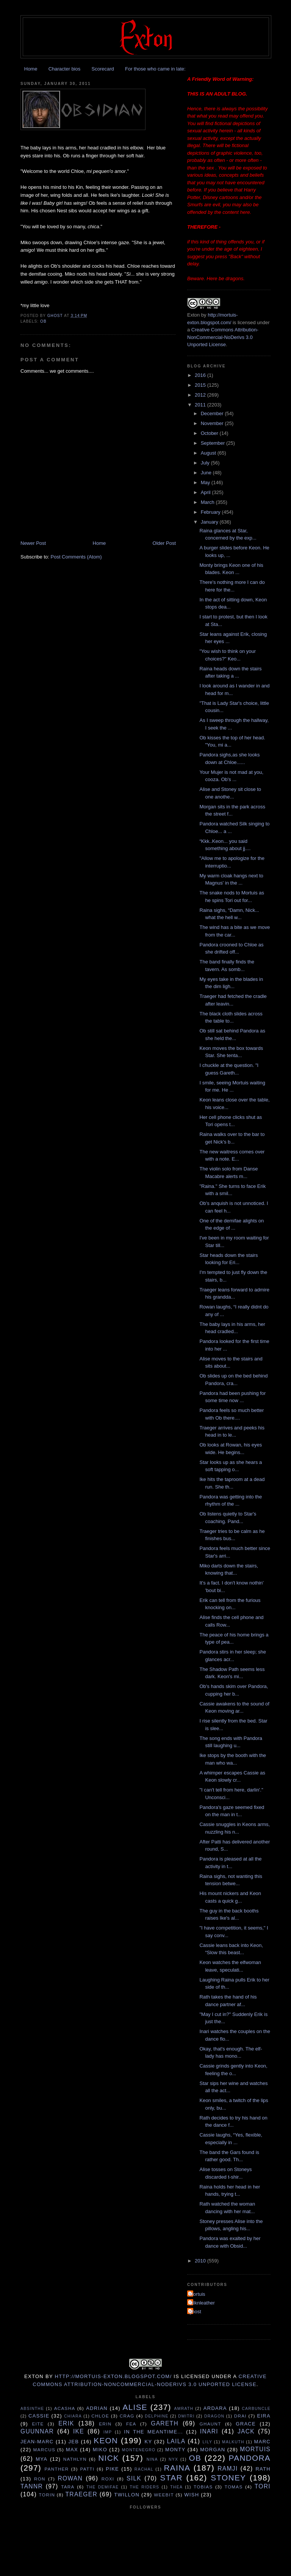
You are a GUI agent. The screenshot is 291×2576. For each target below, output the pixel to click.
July (206, 463)
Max (72, 2449)
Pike (112, 2469)
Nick (108, 2458)
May (206, 482)
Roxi (108, 2478)
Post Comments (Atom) (76, 557)
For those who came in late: (155, 69)
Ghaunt (210, 2423)
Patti (87, 2468)
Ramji (227, 2468)
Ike (78, 2431)
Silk (134, 2478)
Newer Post (33, 543)
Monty (175, 2449)
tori (263, 2486)
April (206, 492)
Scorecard (102, 69)
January (210, 522)
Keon (106, 2440)
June (207, 472)
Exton (193, 315)
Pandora (250, 2458)
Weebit (164, 2494)
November (213, 423)
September (213, 443)
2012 (201, 395)
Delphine (156, 2416)
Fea (131, 2423)
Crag (127, 2415)
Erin (105, 2423)
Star (171, 2477)
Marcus (44, 2449)
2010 (201, 2261)
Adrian (97, 2408)
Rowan (70, 2478)
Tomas (234, 2486)
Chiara (73, 2416)
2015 (201, 385)
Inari (209, 2431)
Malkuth (233, 2442)
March (208, 502)
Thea (176, 2487)
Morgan (212, 2449)
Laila (176, 2441)
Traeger (81, 2494)
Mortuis (197, 2294)
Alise (135, 2407)
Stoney (228, 2477)
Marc (262, 2441)
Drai (240, 2415)
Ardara (215, 2408)
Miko (100, 2449)
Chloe (100, 2415)
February (211, 512)
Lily (207, 2442)
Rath (263, 2469)
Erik (66, 2423)
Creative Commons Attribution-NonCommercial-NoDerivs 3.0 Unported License (222, 337)
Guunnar (37, 2431)
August (209, 453)
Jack (246, 2431)
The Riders (144, 2487)
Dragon (214, 2416)
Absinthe (32, 2409)
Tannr (31, 2486)
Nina (152, 2459)
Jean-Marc (37, 2441)
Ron (39, 2478)
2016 (201, 375)
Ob (43, 321)
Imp (107, 2432)
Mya (41, 2459)
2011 (201, 405)
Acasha (64, 2408)
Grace (246, 2424)
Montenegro (139, 2450)
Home (31, 69)
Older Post (164, 543)
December (213, 413)
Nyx (173, 2459)
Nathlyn (75, 2459)
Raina (177, 2467)
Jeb (74, 2441)
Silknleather (202, 2303)
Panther (56, 2468)
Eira (264, 2416)
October (210, 433)
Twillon (126, 2495)
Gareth (164, 2423)
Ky (148, 2441)
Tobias (203, 2486)
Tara (68, 2486)
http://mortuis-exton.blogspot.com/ (113, 2376)
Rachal (144, 2469)
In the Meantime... (153, 2432)
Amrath (184, 2409)
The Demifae (102, 2487)
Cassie (38, 2416)
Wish (191, 2495)
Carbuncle (256, 2409)
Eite (38, 2423)
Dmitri (186, 2416)
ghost (195, 2311)
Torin (47, 2494)
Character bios (64, 69)
